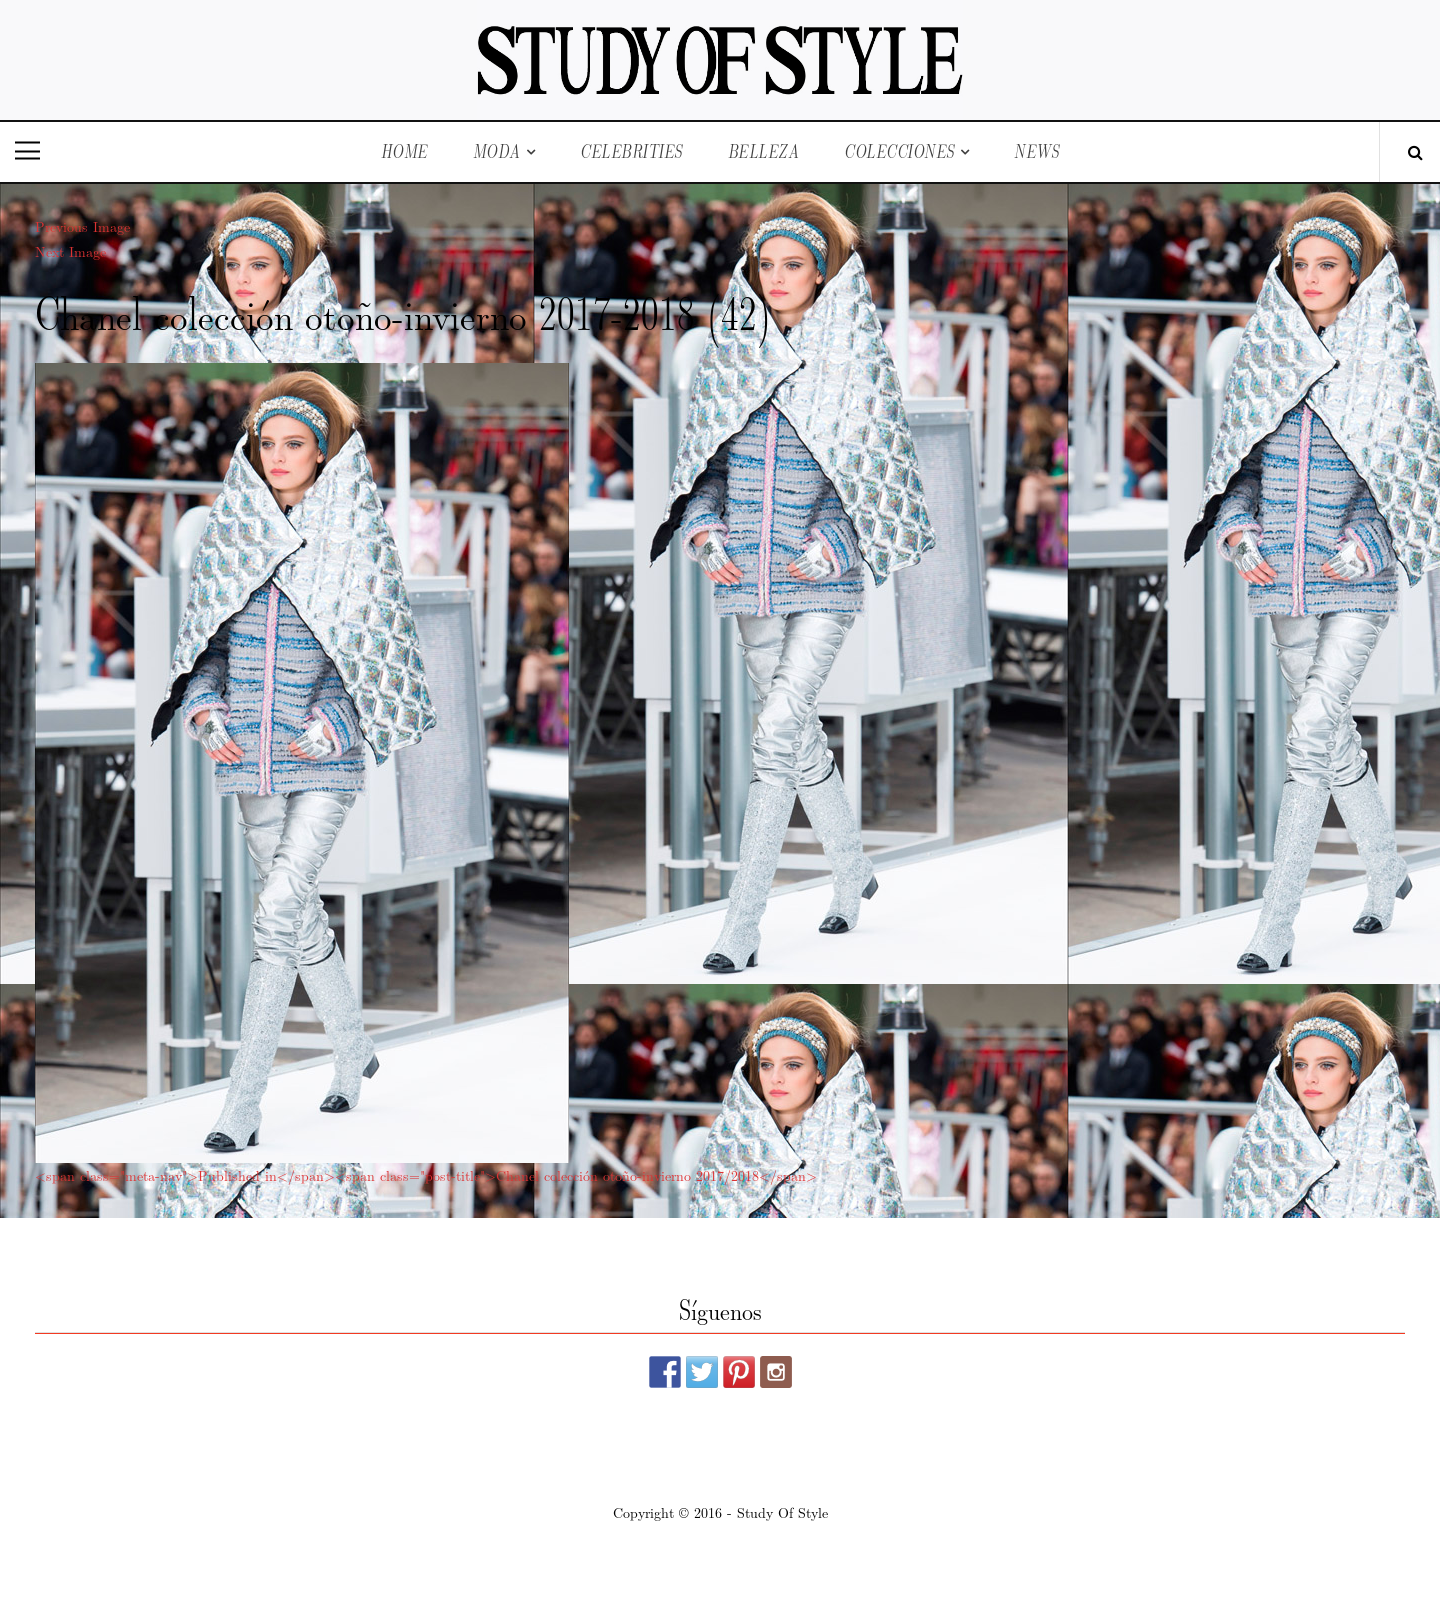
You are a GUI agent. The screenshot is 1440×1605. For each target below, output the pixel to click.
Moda (497, 151)
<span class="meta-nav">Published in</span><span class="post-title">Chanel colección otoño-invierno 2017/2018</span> (426, 1175)
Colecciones (899, 151)
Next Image (70, 251)
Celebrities (631, 151)
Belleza (764, 151)
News (1036, 151)
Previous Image (82, 226)
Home (404, 151)
